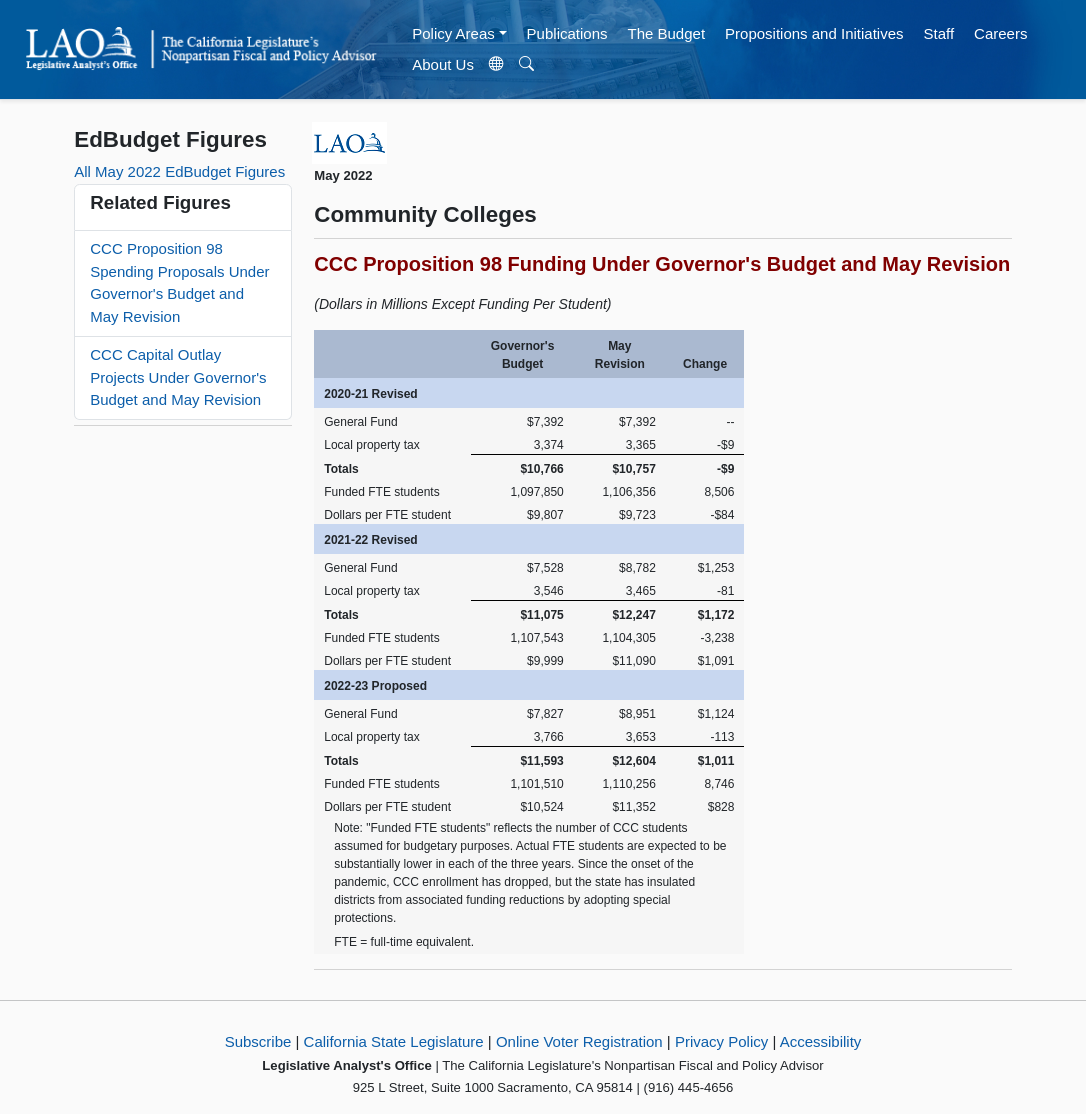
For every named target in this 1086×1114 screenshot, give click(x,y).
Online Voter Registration (579, 1041)
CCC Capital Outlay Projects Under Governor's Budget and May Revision (178, 377)
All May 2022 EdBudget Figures (179, 171)
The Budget (667, 33)
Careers (1000, 33)
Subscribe (258, 1041)
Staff (939, 33)
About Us (443, 64)
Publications (567, 33)
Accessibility (821, 1041)
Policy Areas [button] (453, 33)
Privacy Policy (721, 1041)
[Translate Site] (496, 65)
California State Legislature (394, 1041)
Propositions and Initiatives (814, 33)
